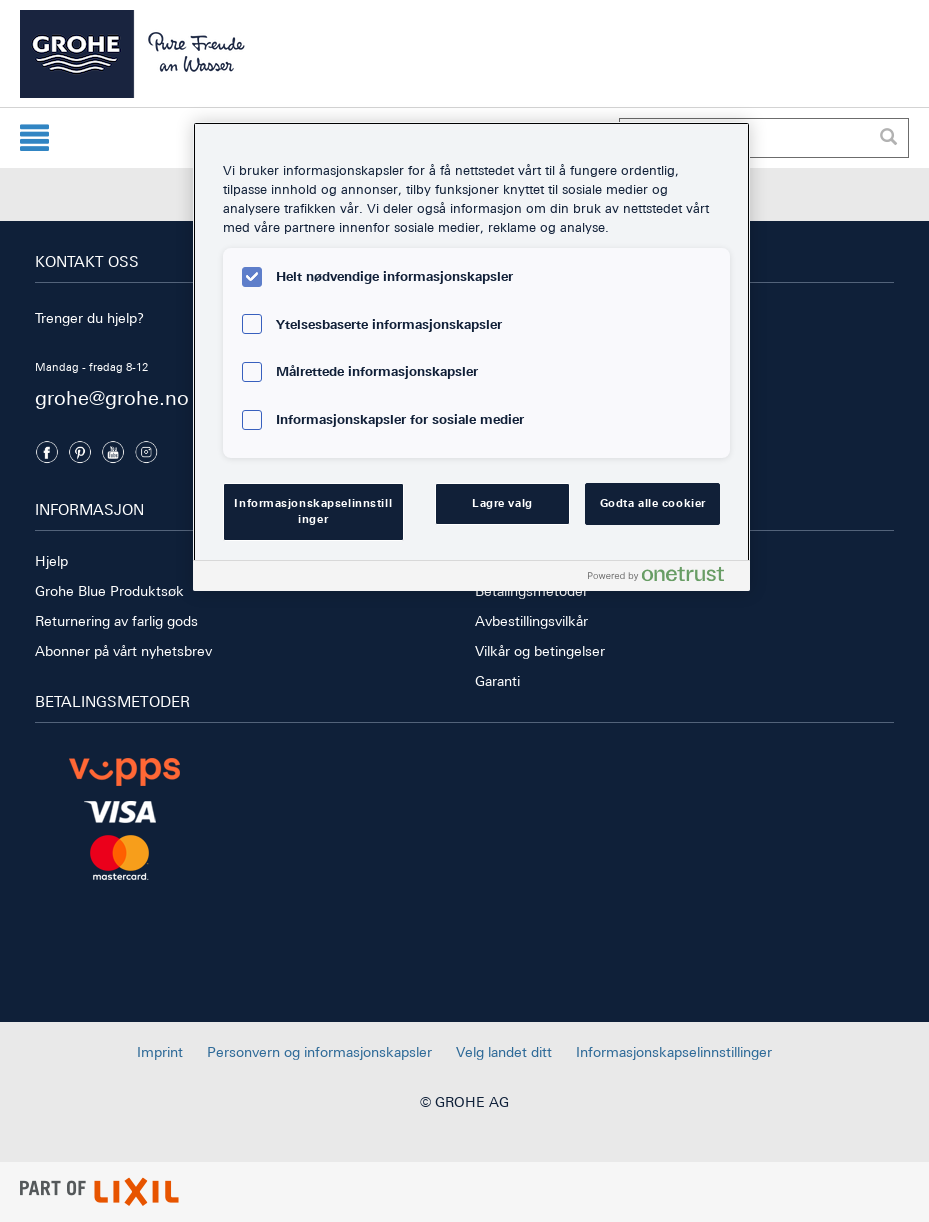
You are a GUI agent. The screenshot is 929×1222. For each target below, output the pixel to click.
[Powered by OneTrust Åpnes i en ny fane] (664, 578)
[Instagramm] (146, 452)
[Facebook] (47, 452)
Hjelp (51, 561)
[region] (471, 356)
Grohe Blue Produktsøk (109, 591)
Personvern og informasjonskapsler (319, 1052)
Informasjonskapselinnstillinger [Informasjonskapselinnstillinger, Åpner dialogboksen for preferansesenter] (313, 511)
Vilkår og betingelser (540, 651)
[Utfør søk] (888, 138)
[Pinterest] (80, 452)
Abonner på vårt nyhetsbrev (123, 651)
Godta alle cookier (653, 503)
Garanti (497, 681)
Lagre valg (502, 503)
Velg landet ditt (504, 1052)
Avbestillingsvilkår (531, 621)
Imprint (160, 1052)
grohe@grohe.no (112, 397)
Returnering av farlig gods (116, 621)
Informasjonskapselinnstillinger (674, 1052)
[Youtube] (113, 452)
